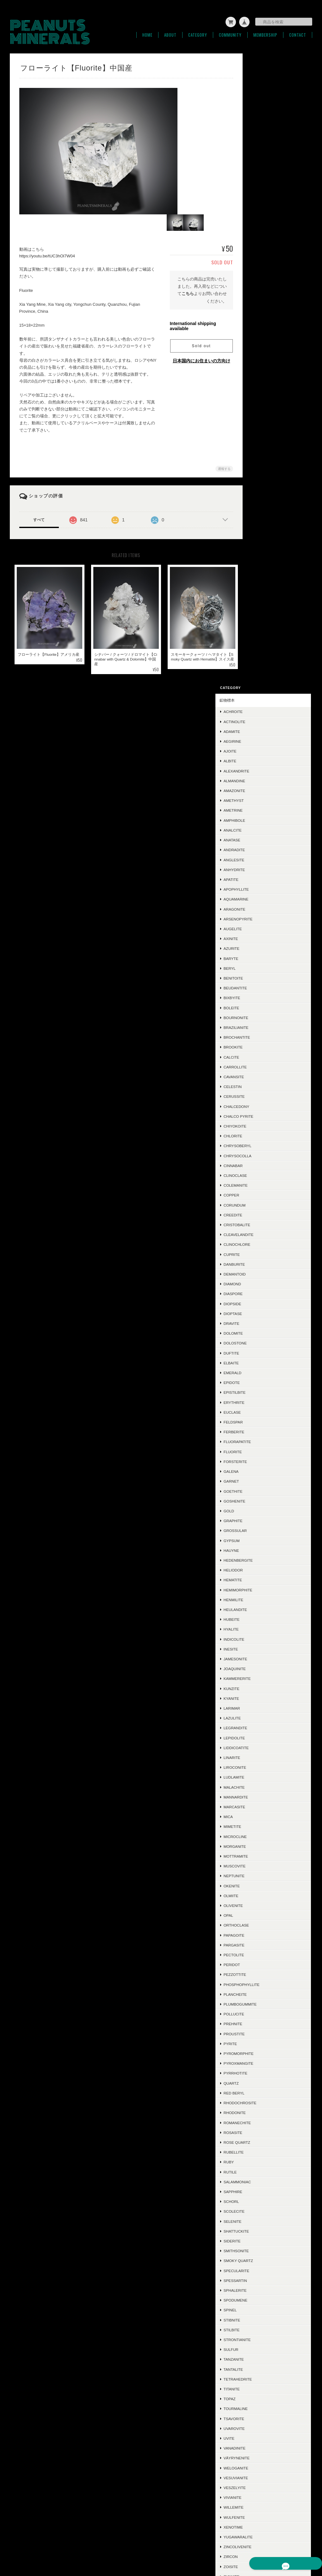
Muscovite (259, 1233)
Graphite (257, 888)
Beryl (254, 335)
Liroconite (259, 1134)
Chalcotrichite (264, 2022)
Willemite (258, 1874)
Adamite (256, 98)
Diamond (256, 651)
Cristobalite (261, 592)
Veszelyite (259, 1855)
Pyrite (254, 1411)
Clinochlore (261, 612)
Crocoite (258, 2121)
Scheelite (258, 1973)
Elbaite (255, 730)
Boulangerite (262, 2170)
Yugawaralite (262, 1904)
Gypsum (256, 908)
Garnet (255, 848)
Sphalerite (259, 1657)
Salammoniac (261, 1549)
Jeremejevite (262, 2239)
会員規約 (305, 2545)
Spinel (254, 1677)
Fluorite (257, 819)
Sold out (193, 342)
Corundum (259, 572)
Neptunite (258, 1243)
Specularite (261, 1638)
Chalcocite (260, 2190)
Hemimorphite (262, 957)
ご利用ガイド (255, 2368)
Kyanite (255, 1065)
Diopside (257, 671)
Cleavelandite (263, 601)
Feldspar (257, 789)
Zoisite (255, 1934)
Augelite (257, 296)
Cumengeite (260, 2279)
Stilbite (256, 1697)
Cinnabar (257, 533)
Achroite (257, 79)
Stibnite (256, 1687)
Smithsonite (260, 1618)
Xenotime (257, 1894)
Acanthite (258, 2101)
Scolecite (258, 1578)
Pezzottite (259, 1342)
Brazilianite (260, 394)
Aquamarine (260, 266)
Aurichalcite (261, 2012)
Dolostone (259, 710)
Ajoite (254, 118)
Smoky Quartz (262, 1628)
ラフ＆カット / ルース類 (264, 2321)
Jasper (255, 2062)
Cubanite (257, 2210)
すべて (39, 515)
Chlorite (257, 503)
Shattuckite (260, 1598)
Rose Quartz (261, 1509)
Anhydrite (258, 237)
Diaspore (257, 661)
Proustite (258, 1401)
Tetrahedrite (262, 1746)
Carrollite (259, 434)
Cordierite (259, 2082)
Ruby (253, 1529)
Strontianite (261, 1707)
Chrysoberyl (262, 513)
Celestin (257, 454)
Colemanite (260, 552)
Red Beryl (258, 1460)
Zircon (255, 1924)
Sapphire (257, 1559)
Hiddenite (258, 2180)
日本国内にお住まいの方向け (194, 357)
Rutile (254, 1539)
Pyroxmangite (263, 1430)
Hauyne (255, 917)
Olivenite (257, 1272)
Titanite (256, 1756)
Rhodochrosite (264, 1470)
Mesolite (257, 2200)
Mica (252, 1184)
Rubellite (258, 1519)
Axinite (255, 306)
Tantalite (257, 1736)
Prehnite (257, 1391)
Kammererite (261, 1045)
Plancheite (259, 1361)
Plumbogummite (264, 1371)
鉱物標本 (251, 67)
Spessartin (259, 1647)
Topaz (254, 1766)
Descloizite (260, 2042)
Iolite (254, 2160)
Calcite (255, 424)
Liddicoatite (260, 1115)
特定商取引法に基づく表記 (266, 2383)
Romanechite (261, 1490)
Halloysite (259, 2131)
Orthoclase (260, 1292)
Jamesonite (260, 1026)
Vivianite (257, 1864)
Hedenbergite (262, 927)
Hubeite (256, 986)
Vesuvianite (260, 1845)
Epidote (256, 749)
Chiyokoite (259, 493)
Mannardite (260, 1164)
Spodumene (260, 1667)
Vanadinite (259, 1815)
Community (230, 31)
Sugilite (256, 2298)
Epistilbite (259, 760)
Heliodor (257, 937)
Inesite (255, 1016)
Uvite (253, 1805)
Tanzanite (258, 1726)
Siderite (256, 1608)
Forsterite (259, 829)
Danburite (258, 631)
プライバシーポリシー (218, 2545)
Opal (252, 1282)
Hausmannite (261, 2072)
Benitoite (257, 345)
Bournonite (260, 385)
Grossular (259, 897)
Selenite (257, 1588)
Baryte (255, 325)
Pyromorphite (263, 1420)
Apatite (255, 246)
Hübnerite (258, 2032)
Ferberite (258, 799)
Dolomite (257, 700)
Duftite (255, 720)
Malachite (258, 1154)
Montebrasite (262, 2259)
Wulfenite (258, 1884)
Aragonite (259, 276)
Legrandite (260, 1095)
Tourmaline (260, 1776)
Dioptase (257, 681)
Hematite (257, 947)
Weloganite (260, 1835)
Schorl (255, 1568)
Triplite (256, 1993)
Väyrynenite (261, 1825)
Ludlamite (258, 1144)
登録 (275, 2469)
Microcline (259, 1204)
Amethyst (258, 167)
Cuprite (256, 621)
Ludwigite (258, 2289)
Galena (255, 838)
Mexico (255, 2052)
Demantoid (259, 641)
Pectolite (258, 1322)
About (170, 31)
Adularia (257, 2141)
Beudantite (259, 355)
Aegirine (257, 108)
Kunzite (256, 1056)
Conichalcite (262, 2003)
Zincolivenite (262, 1914)
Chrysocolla (262, 523)
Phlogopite (260, 2308)
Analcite (257, 197)
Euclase (256, 779)
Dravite (256, 690)
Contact (297, 31)
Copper (255, 562)
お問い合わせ (255, 2398)
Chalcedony (261, 473)
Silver (254, 2091)
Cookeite (257, 2230)
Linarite (256, 1124)
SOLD (249, 2336)
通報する (215, 464)
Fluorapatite (262, 809)
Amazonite (258, 158)
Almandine (258, 148)
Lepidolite (258, 1105)
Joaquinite (259, 1036)
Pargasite (258, 1312)
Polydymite (259, 2249)
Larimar (256, 1075)
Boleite (255, 375)
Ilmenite (256, 2151)
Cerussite (258, 463)
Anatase (256, 207)
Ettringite (259, 1963)
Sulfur (255, 1716)
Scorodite (259, 1953)
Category (197, 31)
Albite (254, 128)
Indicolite (258, 1006)
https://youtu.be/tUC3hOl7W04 (47, 251)
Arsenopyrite (262, 286)
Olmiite (255, 1263)
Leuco (254, 2220)
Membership (265, 31)
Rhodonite (259, 1480)
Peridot (256, 1332)
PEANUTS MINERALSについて (165, 2545)
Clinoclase (259, 542)
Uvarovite (258, 1795)
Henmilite (258, 967)
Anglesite (258, 227)
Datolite (257, 2269)
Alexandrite (261, 138)
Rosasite (257, 1499)
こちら (191, 289)
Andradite (258, 217)
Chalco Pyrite (263, 483)
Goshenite (259, 868)
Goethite (257, 858)
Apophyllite (260, 256)
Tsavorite (258, 1786)
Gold (253, 878)
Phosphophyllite (266, 1351)
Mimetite (257, 1194)
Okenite (256, 1253)
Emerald (257, 740)
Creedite (257, 582)
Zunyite (256, 1943)
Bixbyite (256, 365)
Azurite (256, 315)
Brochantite (261, 404)
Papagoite (258, 1302)
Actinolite (259, 89)
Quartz (255, 1450)
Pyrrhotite (260, 1440)
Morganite (259, 1213)
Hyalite (255, 996)
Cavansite (258, 444)
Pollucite (258, 1381)
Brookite (257, 414)
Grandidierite (262, 1983)
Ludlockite (259, 2111)
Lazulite (256, 1085)
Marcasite (258, 1174)
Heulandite (259, 976)
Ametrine (257, 177)
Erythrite (258, 769)
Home (147, 31)
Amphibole (258, 187)
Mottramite (260, 1223)
